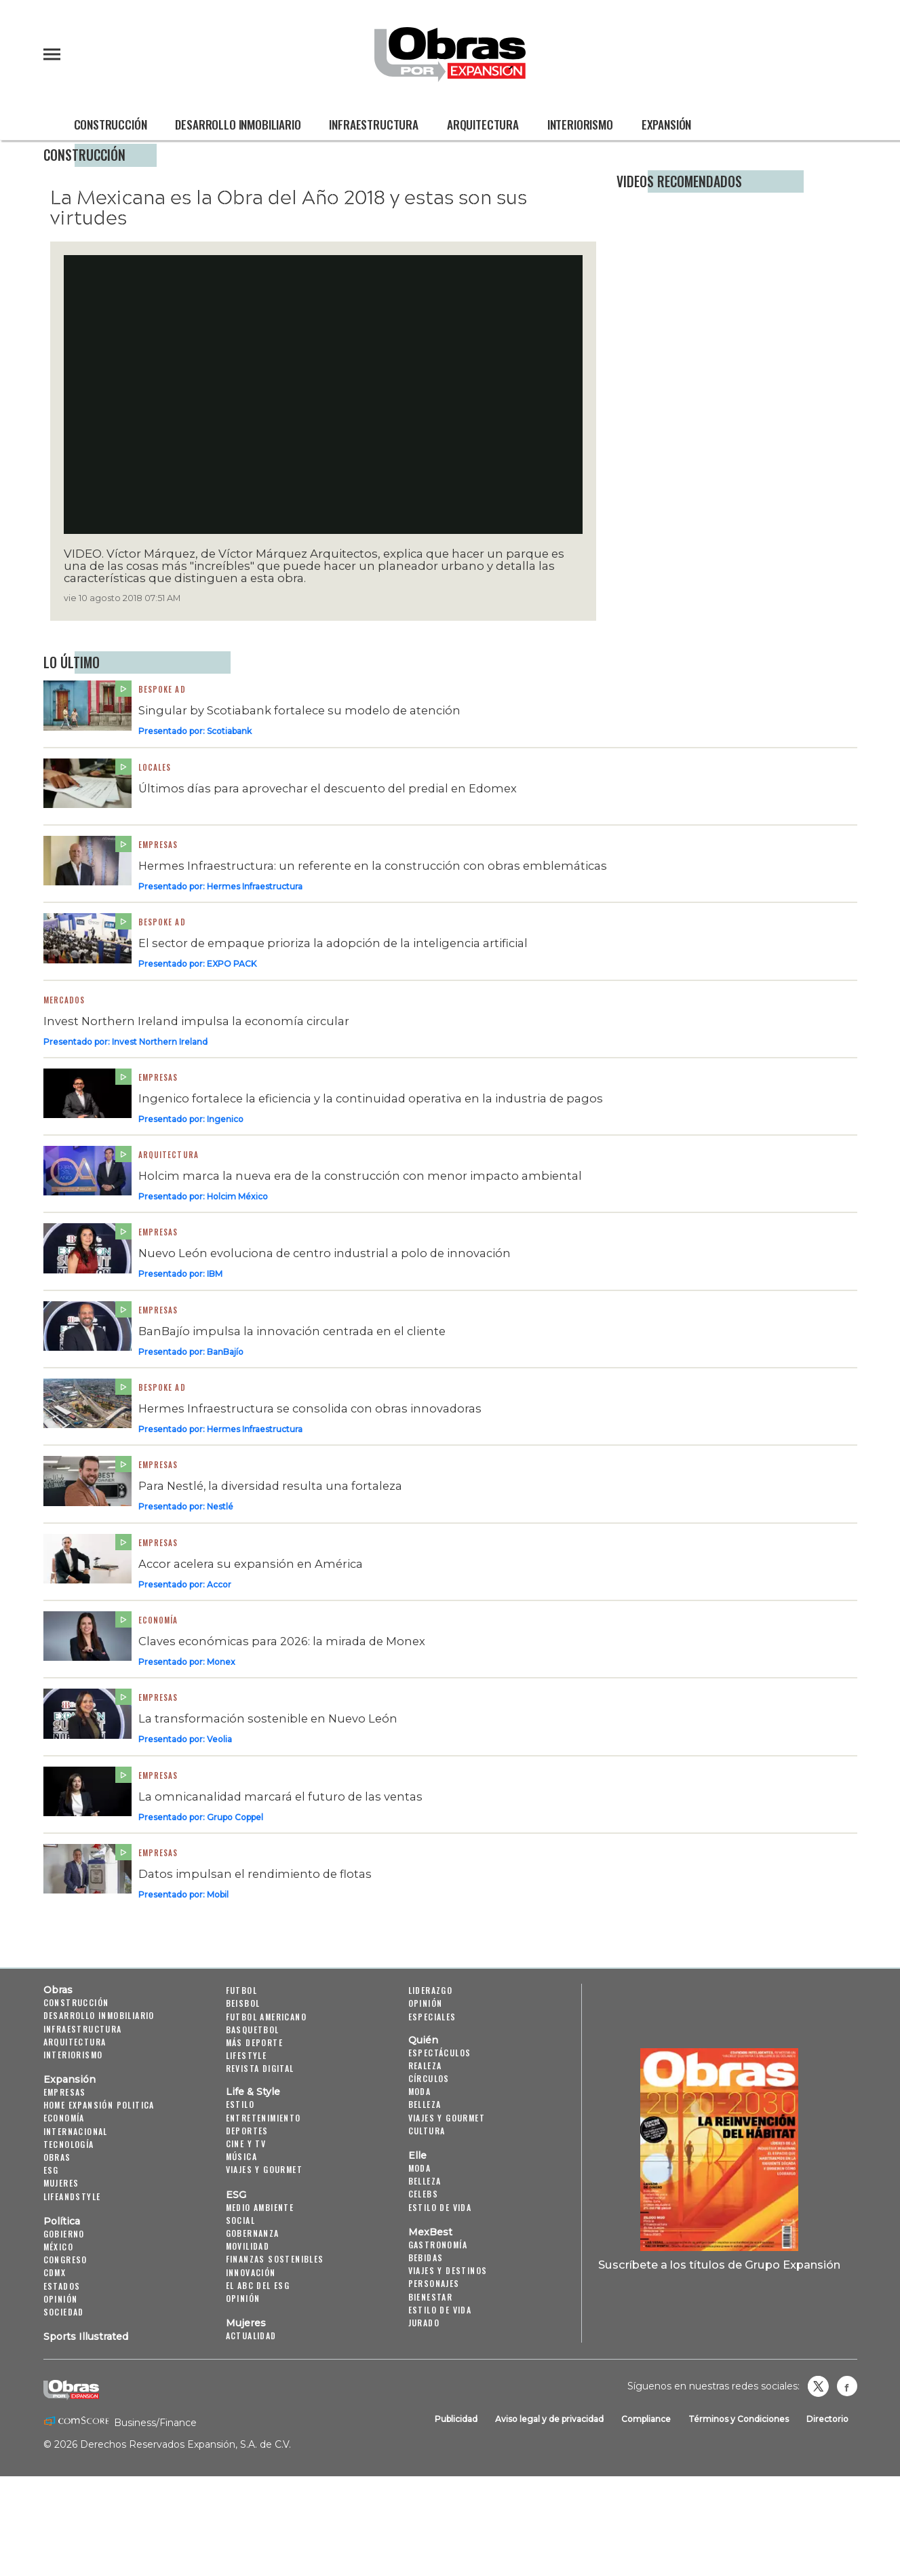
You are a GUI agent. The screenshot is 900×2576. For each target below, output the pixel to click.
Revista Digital (260, 2068)
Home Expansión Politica (99, 2105)
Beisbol (243, 2003)
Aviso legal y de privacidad (549, 2419)
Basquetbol (252, 2029)
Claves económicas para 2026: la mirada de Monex (281, 1641)
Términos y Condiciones (738, 2419)
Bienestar (430, 2297)
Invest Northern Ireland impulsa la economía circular (196, 1021)
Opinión (60, 2299)
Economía (158, 1620)
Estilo (240, 2104)
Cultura (427, 2130)
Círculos (429, 2078)
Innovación (251, 2272)
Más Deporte (254, 2042)
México (58, 2246)
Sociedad (63, 2312)
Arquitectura (483, 124)
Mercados (64, 1000)
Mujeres (61, 2183)
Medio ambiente (260, 2207)
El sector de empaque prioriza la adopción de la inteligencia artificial (333, 943)
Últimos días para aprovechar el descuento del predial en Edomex (327, 788)
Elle (417, 2155)
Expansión (666, 124)
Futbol (241, 1990)
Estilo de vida (440, 2207)
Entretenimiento (263, 2117)
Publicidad (456, 2419)
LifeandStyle (72, 2196)
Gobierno (64, 2233)
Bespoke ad (162, 689)
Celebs (423, 2193)
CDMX (54, 2272)
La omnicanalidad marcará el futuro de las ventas (280, 1796)
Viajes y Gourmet (264, 2169)
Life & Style (253, 2091)
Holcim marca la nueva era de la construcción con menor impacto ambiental (360, 1176)
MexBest (430, 2232)
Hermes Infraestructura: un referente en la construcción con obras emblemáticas (372, 865)
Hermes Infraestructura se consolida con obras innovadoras (310, 1408)
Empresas (158, 844)
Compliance (646, 2419)
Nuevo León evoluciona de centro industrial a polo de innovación (324, 1253)
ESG (51, 2170)
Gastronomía (437, 2244)
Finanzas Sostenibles (275, 2259)
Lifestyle (246, 2055)
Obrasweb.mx (847, 2386)
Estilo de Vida (440, 2309)
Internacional (75, 2131)
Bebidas (426, 2257)
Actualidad (251, 2335)
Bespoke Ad (162, 1387)
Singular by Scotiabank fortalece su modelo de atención (299, 710)
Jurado (423, 2322)
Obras (58, 1990)
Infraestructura (373, 124)
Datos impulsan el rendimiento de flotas (255, 1874)
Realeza (425, 2065)
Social (240, 2220)
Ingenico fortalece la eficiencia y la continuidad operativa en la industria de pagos (370, 1098)
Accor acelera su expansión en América (250, 1564)
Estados (62, 2286)
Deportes (247, 2130)
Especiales (432, 2016)
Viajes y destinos (448, 2270)
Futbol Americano (266, 2016)
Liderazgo (430, 1990)
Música (241, 2156)
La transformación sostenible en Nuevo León (267, 1718)
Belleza (425, 2104)
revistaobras (818, 2386)
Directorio (827, 2419)
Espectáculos (439, 2052)
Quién (423, 2040)
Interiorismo (580, 124)
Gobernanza (252, 2233)
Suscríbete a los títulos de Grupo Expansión (719, 2264)
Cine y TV (246, 2143)
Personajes (434, 2283)
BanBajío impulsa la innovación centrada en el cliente (292, 1331)
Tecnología (68, 2144)
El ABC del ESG (258, 2285)
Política (61, 2221)
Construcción (110, 124)
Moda (419, 2091)
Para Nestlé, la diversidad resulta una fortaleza (270, 1486)
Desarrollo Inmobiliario (237, 124)
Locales (155, 767)
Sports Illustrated (85, 2336)
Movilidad (248, 2246)
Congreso (65, 2259)
